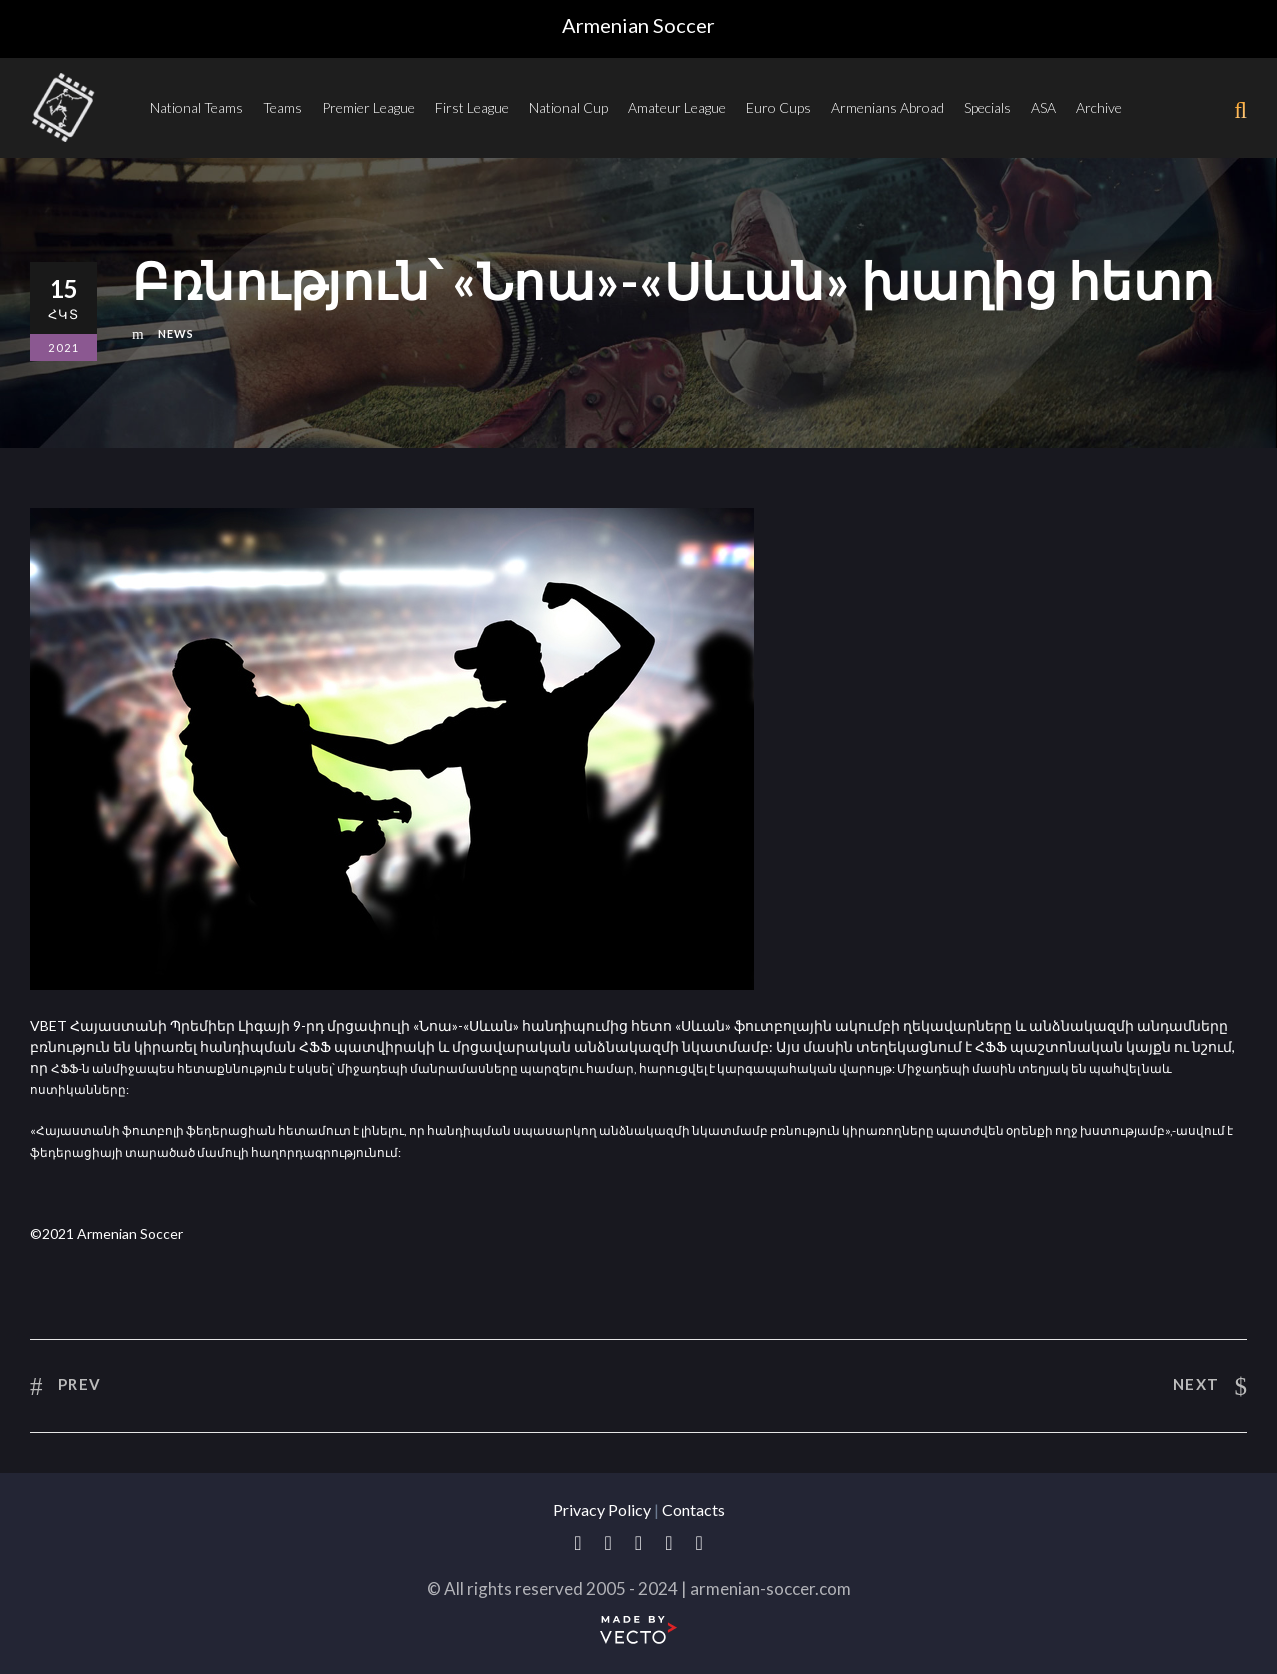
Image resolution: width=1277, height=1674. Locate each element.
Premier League (368, 107)
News (176, 333)
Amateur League (677, 107)
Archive (1099, 107)
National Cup (568, 107)
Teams (282, 107)
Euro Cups (778, 107)
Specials (987, 107)
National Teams (196, 107)
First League (472, 107)
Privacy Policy (602, 1509)
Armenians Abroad (887, 107)
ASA (1043, 107)
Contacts (693, 1509)
